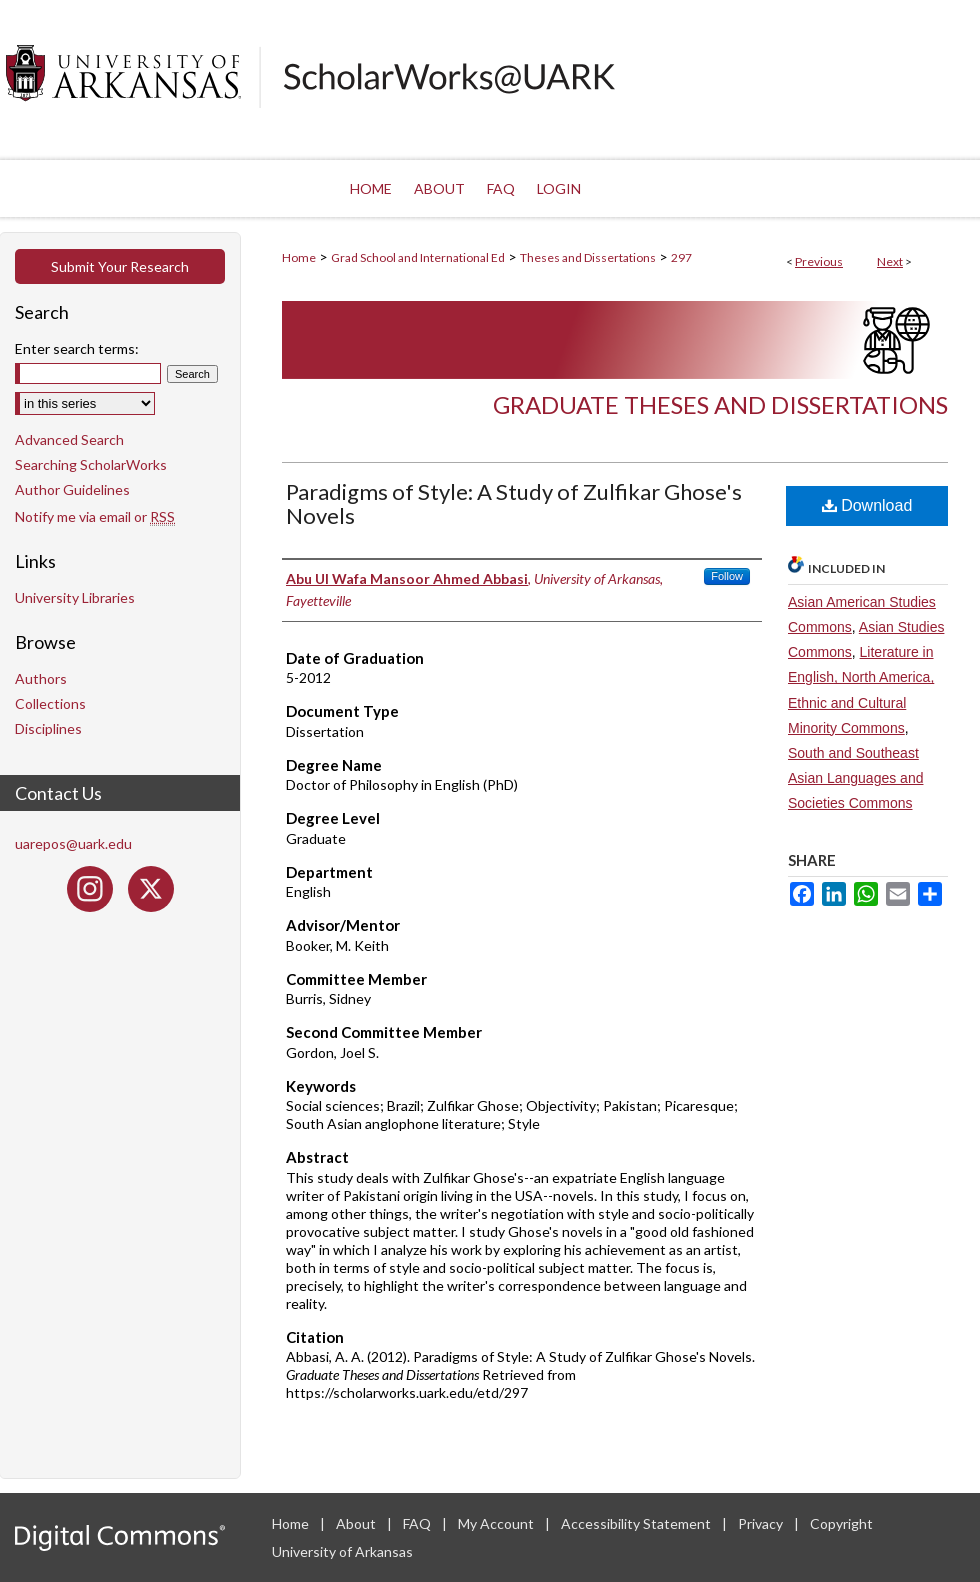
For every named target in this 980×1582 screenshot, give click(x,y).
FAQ (418, 1523)
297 (681, 257)
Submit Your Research (120, 266)
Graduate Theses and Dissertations (720, 404)
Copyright (841, 1523)
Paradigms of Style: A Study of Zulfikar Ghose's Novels (514, 503)
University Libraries (75, 597)
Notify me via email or (95, 516)
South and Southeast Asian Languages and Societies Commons (855, 778)
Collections (50, 703)
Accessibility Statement (637, 1523)
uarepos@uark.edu (73, 843)
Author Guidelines (72, 489)
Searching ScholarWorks (91, 464)
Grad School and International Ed (418, 257)
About (357, 1523)
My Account (497, 1523)
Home (299, 257)
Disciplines (48, 728)
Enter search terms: (77, 348)
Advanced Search (69, 439)
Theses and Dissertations (588, 257)
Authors (41, 678)
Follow (727, 576)
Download (867, 505)
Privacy (762, 1523)
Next (890, 261)
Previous (819, 261)
